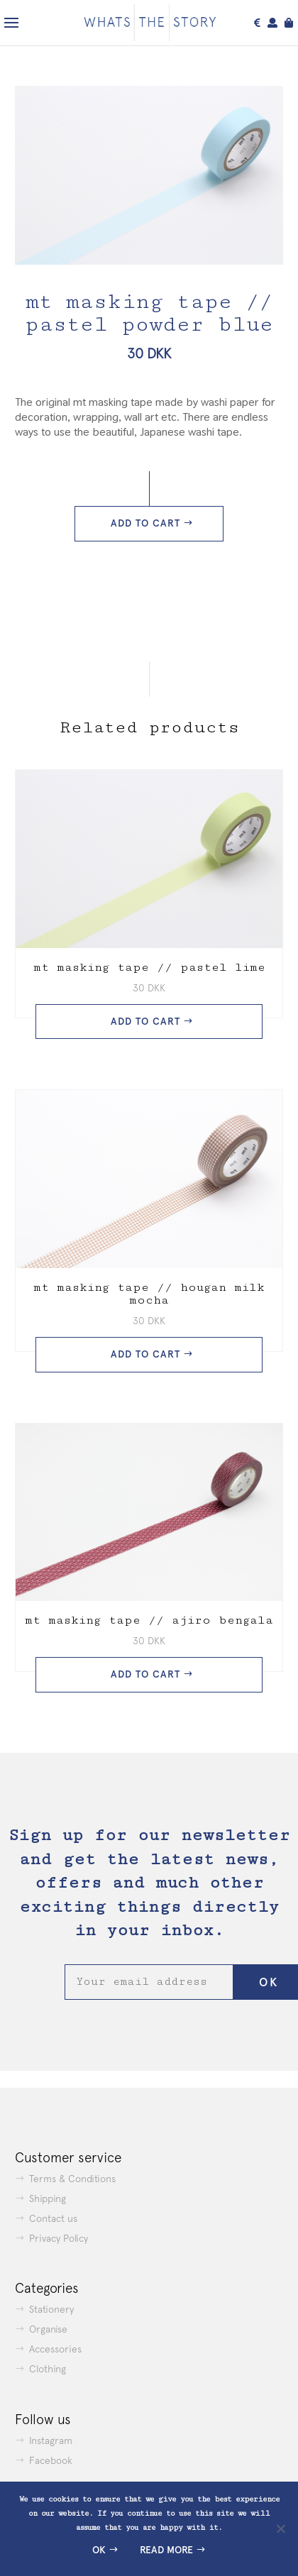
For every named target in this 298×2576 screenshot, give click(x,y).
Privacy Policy (58, 2238)
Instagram (50, 2440)
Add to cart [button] (145, 1021)
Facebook (50, 2460)
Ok (99, 2550)
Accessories (55, 2349)
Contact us (53, 2218)
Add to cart (145, 523)
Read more (166, 2550)
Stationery (51, 2309)
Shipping (47, 2198)
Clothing (47, 2368)
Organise (48, 2329)
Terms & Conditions (72, 2178)
